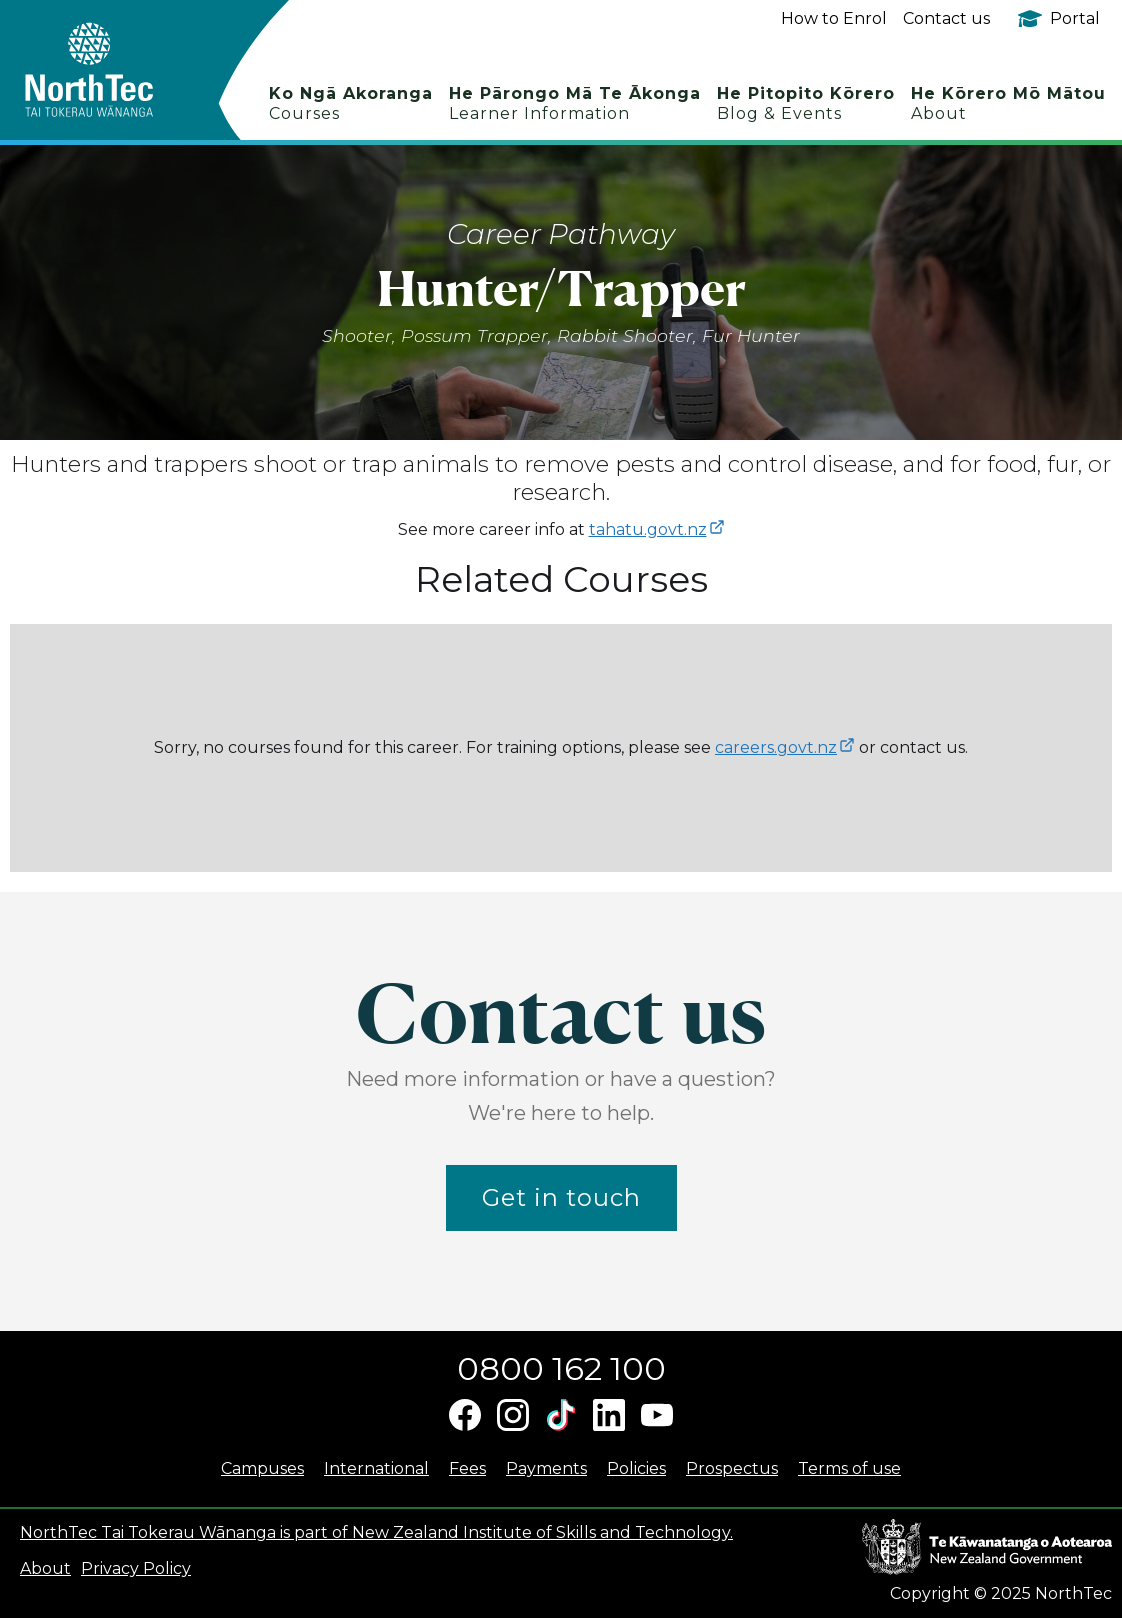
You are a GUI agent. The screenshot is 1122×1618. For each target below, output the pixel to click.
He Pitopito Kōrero (806, 103)
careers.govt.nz (776, 747)
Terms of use (849, 1468)
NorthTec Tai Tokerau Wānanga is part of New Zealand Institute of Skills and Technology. (376, 1532)
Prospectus (732, 1468)
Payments (546, 1468)
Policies (636, 1468)
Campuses (262, 1468)
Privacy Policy (136, 1568)
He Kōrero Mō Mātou (1008, 103)
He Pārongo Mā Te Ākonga (575, 103)
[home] (124, 70)
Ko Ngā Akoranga (351, 103)
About (45, 1568)
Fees (467, 1468)
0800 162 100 (561, 1368)
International (376, 1468)
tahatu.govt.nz (648, 529)
